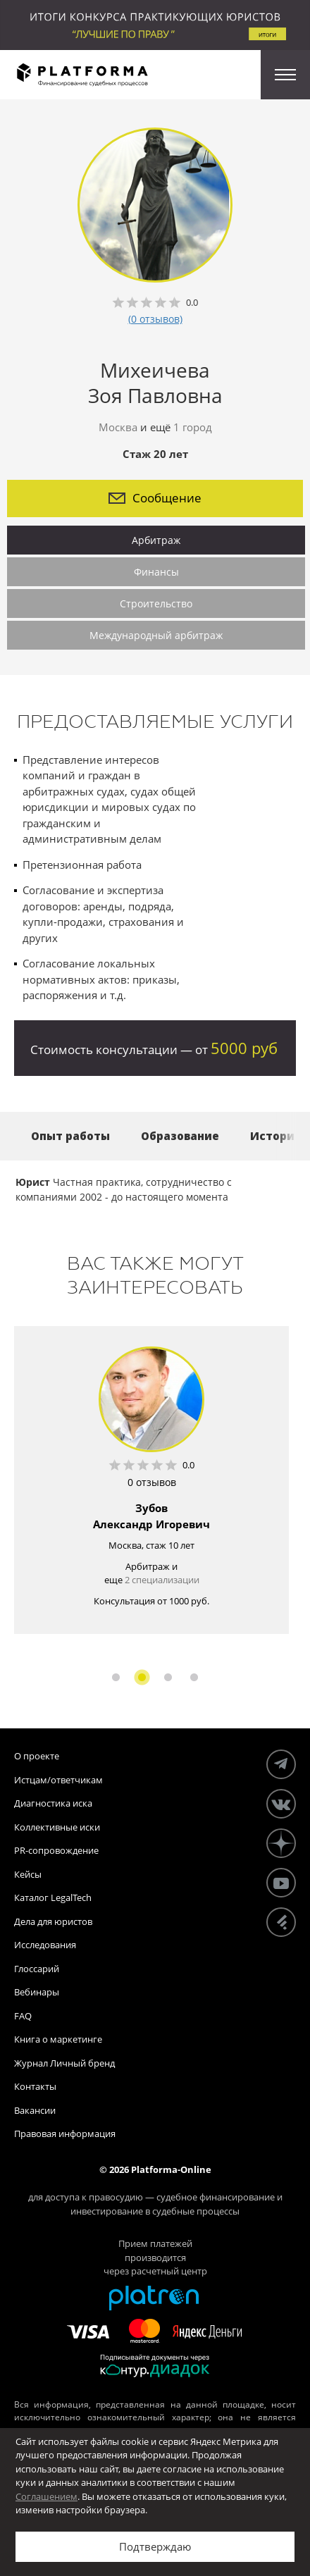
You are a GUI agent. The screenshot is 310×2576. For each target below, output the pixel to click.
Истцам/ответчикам (58, 1779)
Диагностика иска (53, 1803)
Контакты (35, 2086)
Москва (118, 427)
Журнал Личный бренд (64, 2063)
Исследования (45, 1944)
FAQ (23, 2016)
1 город (192, 427)
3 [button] (168, 1677)
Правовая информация (65, 2133)
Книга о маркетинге (58, 2039)
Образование (180, 1136)
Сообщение (155, 498)
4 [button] (194, 1677)
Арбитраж (156, 540)
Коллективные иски (57, 1827)
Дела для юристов (53, 1921)
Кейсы (28, 1874)
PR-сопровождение (56, 1850)
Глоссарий (36, 1968)
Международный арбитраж (156, 635)
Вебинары (36, 1992)
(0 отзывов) (155, 319)
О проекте (36, 1756)
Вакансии (35, 2110)
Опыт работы (70, 1136)
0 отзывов (152, 1482)
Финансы (156, 571)
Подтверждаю (155, 2546)
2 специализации (162, 1579)
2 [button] (142, 1677)
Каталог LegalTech (53, 1897)
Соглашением (47, 2496)
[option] (151, 1480)
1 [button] (116, 1677)
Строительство (156, 603)
